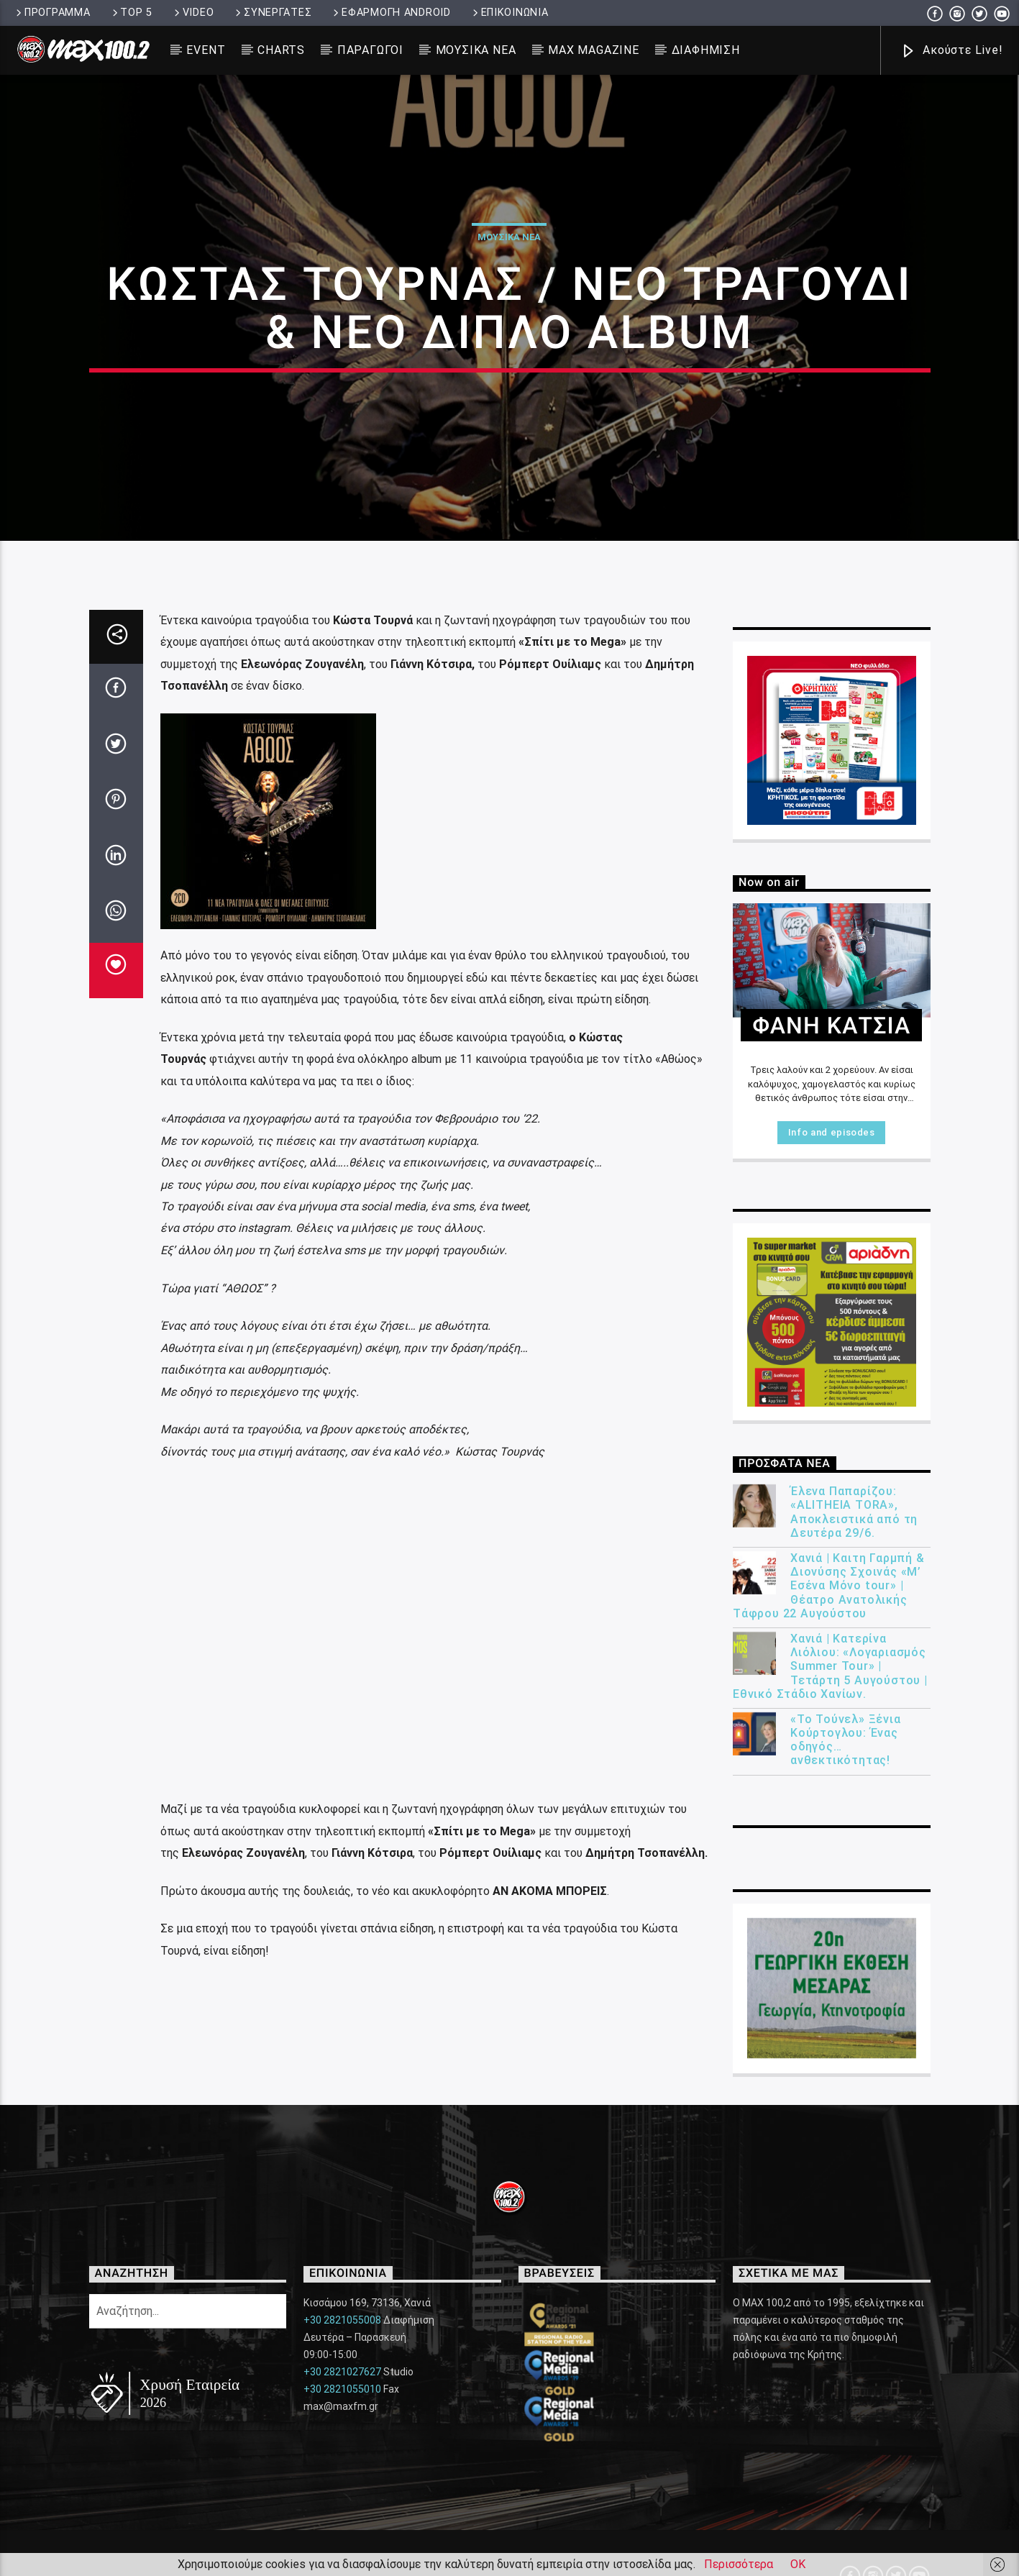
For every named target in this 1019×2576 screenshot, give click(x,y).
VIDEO (193, 12)
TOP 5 (131, 12)
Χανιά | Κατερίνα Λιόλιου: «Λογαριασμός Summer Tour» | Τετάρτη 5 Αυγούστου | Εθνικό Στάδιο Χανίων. (830, 2096)
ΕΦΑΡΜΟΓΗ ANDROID (390, 12)
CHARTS (281, 50)
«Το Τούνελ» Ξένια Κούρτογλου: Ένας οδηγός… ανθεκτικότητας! (845, 2169)
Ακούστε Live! (951, 51)
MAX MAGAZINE (593, 50)
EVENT (205, 50)
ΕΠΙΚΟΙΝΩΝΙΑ (509, 12)
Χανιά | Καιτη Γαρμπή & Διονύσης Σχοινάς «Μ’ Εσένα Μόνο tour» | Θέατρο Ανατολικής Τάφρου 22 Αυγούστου (829, 2015)
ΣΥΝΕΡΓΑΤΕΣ (272, 12)
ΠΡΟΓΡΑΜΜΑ (52, 12)
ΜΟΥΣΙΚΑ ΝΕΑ (476, 50)
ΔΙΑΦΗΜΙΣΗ (706, 50)
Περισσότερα (738, 2564)
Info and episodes (831, 1562)
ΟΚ (797, 2564)
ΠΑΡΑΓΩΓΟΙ (370, 50)
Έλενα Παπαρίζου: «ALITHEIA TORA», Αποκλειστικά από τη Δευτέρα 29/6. (854, 1942)
